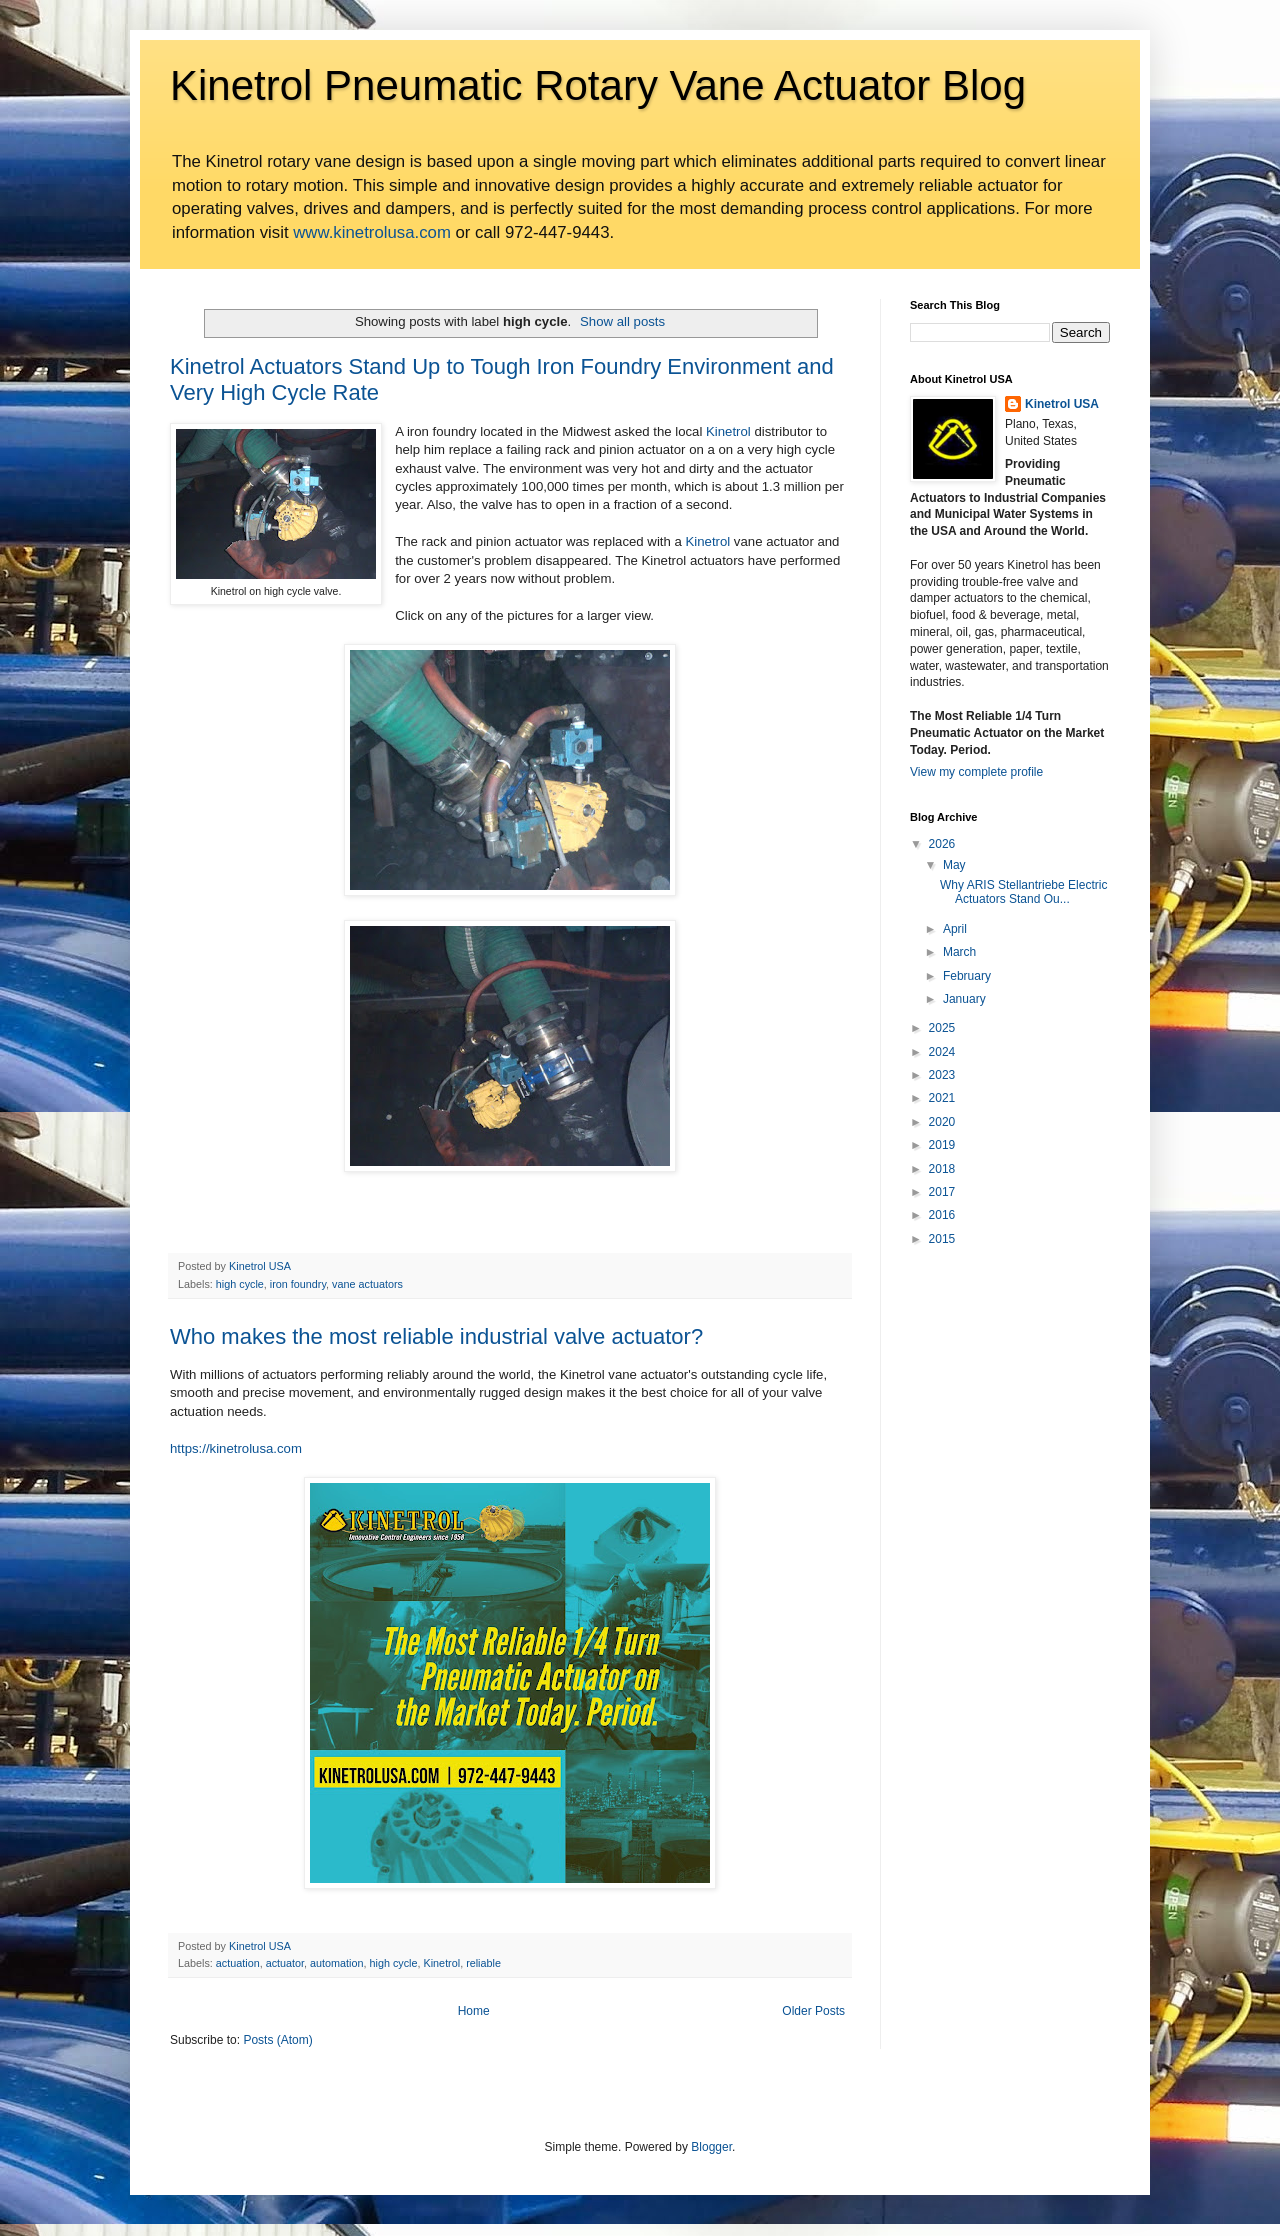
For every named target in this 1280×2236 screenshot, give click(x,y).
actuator (285, 1963)
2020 (942, 1122)
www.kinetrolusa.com (372, 232)
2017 (942, 1192)
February (967, 976)
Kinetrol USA (1062, 404)
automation (336, 1963)
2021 (942, 1098)
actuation (238, 1963)
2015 (942, 1239)
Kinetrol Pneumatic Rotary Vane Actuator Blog (598, 85)
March (959, 952)
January (964, 999)
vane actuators (367, 1284)
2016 (942, 1215)
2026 (942, 844)
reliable (483, 1963)
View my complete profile (976, 772)
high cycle (240, 1284)
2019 (942, 1145)
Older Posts (813, 2011)
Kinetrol (728, 431)
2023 (942, 1075)
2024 (942, 1052)
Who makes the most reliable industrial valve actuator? (436, 1336)
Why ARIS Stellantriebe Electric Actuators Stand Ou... (1023, 892)
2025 (942, 1028)
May (954, 865)
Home (474, 2011)
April (955, 929)
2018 (942, 1169)
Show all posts (622, 321)
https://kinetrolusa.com (236, 1448)
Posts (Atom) (277, 2040)
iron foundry (298, 1284)
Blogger (711, 2147)
